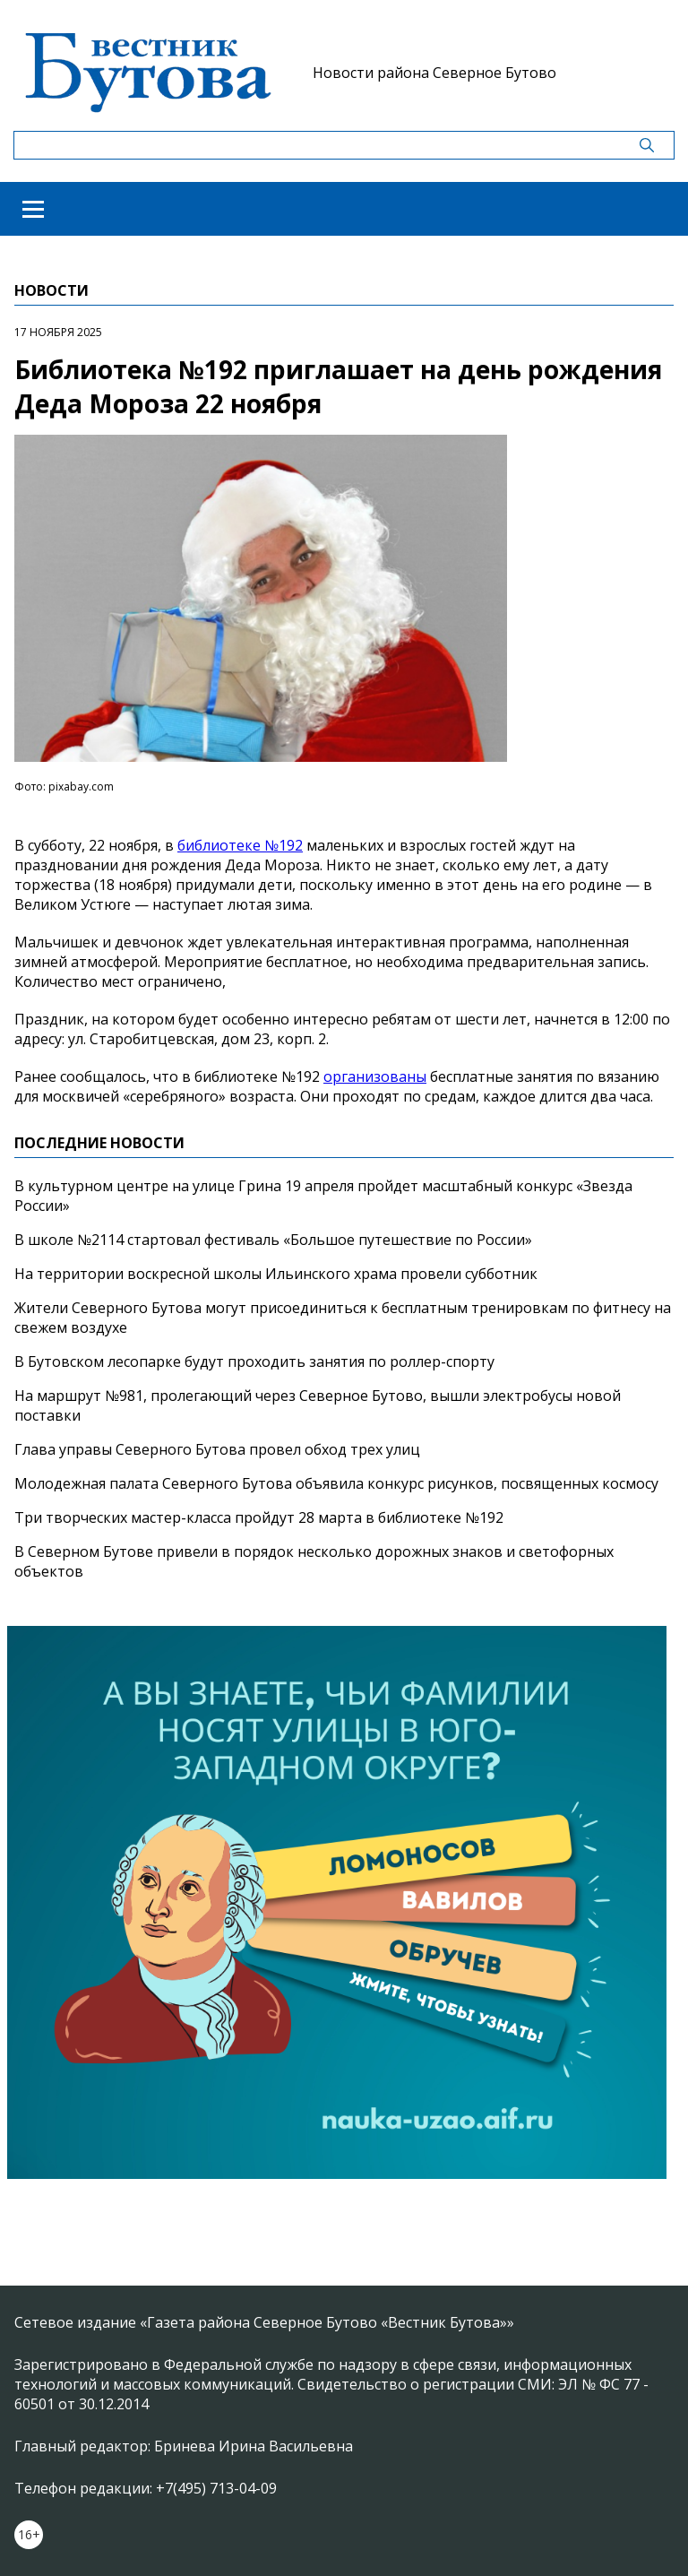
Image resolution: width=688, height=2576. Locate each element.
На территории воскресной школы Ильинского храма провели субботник (276, 1274)
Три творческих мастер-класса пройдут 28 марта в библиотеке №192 (258, 1517)
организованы (374, 1076)
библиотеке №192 (240, 845)
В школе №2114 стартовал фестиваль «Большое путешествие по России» (273, 1239)
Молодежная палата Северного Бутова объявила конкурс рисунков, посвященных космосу (336, 1483)
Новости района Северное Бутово (434, 72)
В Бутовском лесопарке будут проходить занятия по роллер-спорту (254, 1361)
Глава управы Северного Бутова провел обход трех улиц (217, 1449)
